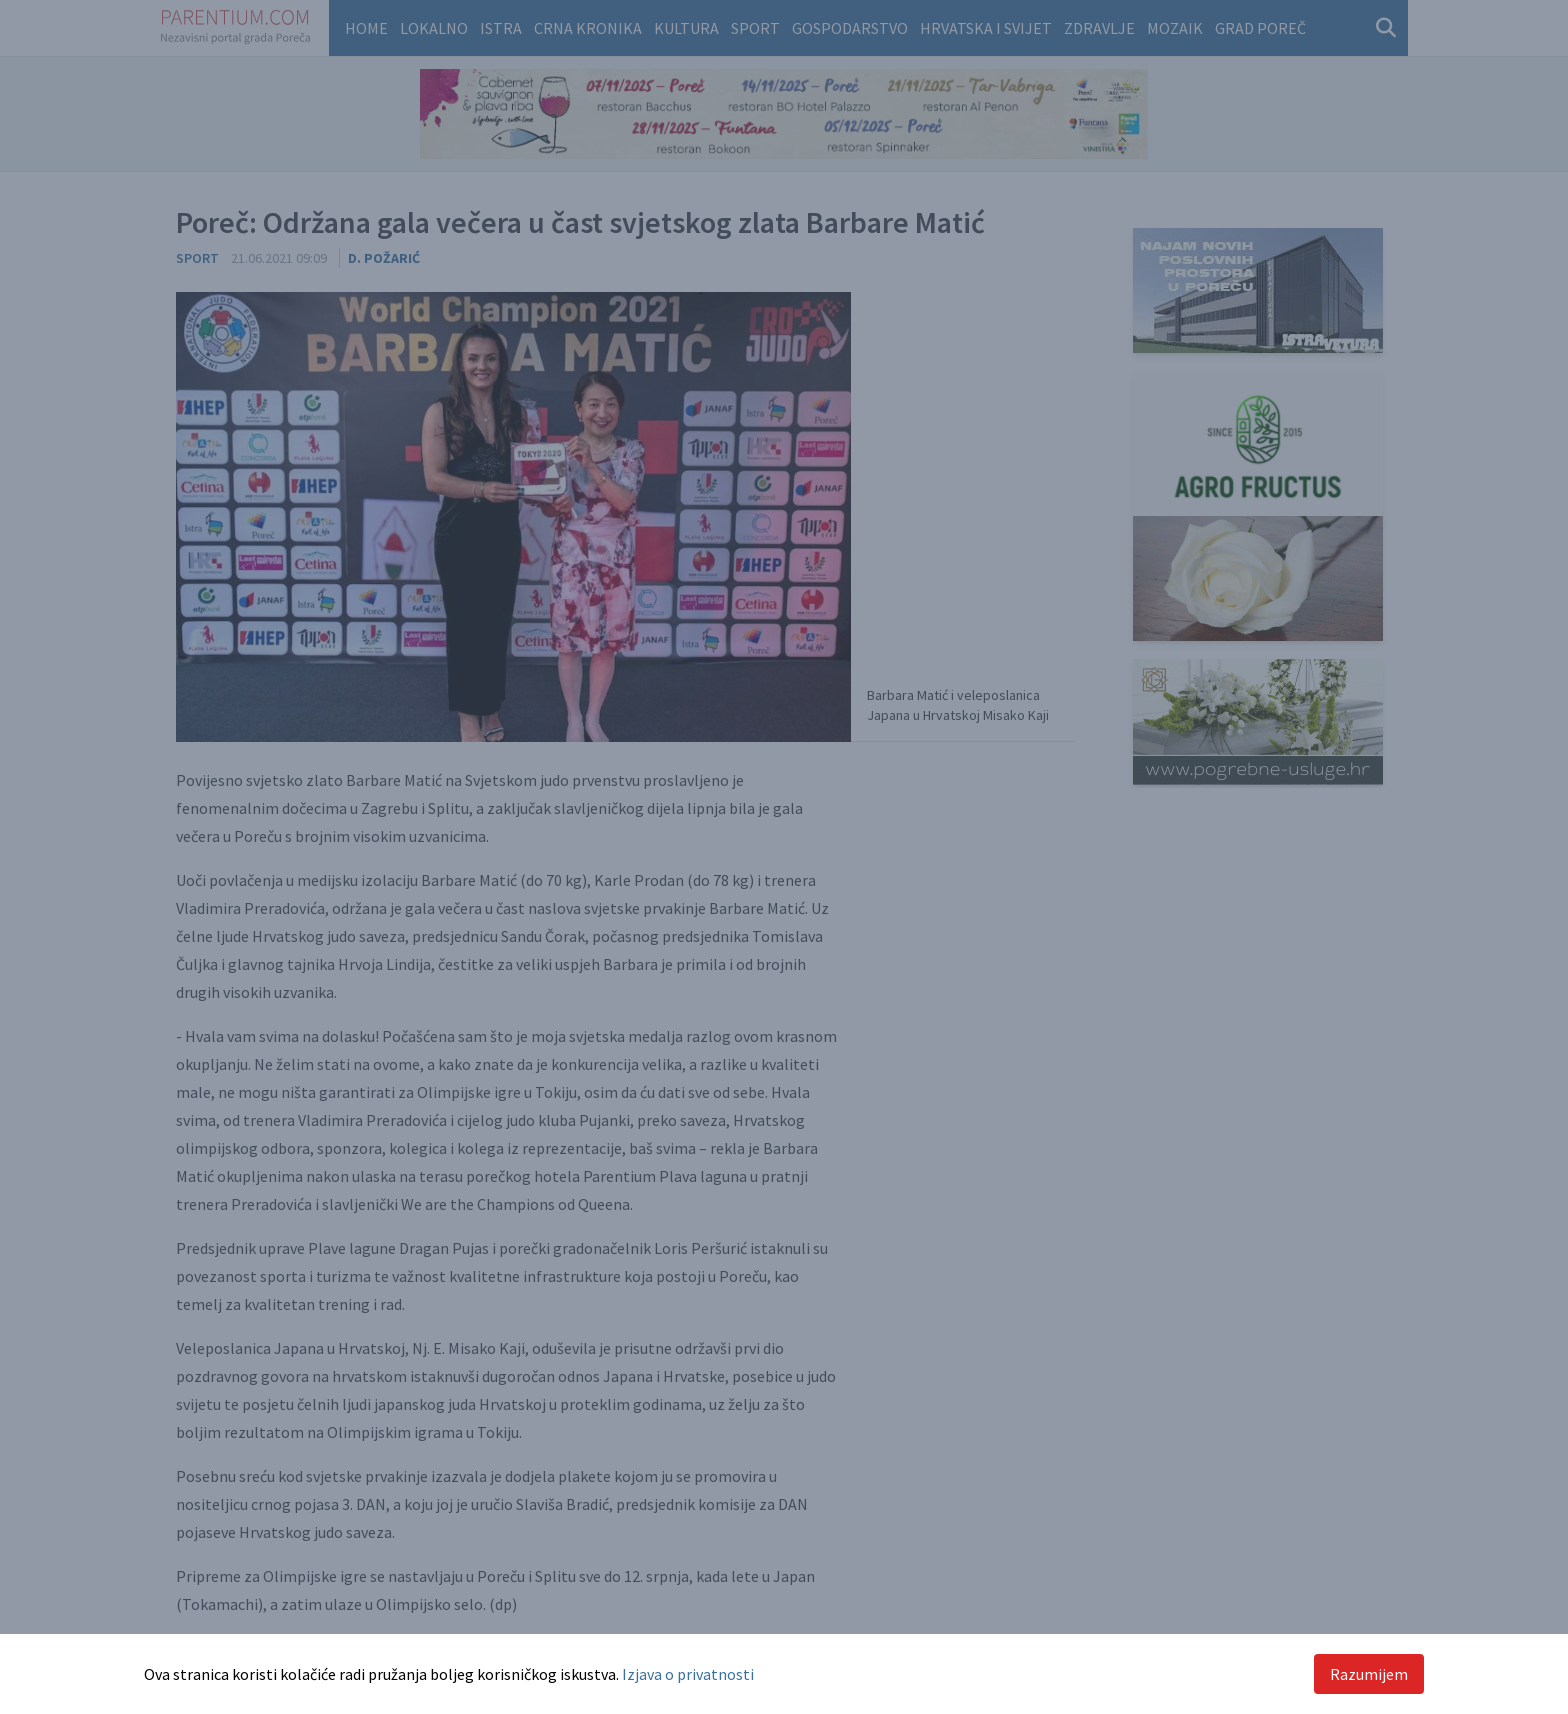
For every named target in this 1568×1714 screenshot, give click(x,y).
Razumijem (1369, 1674)
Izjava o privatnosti (688, 1674)
